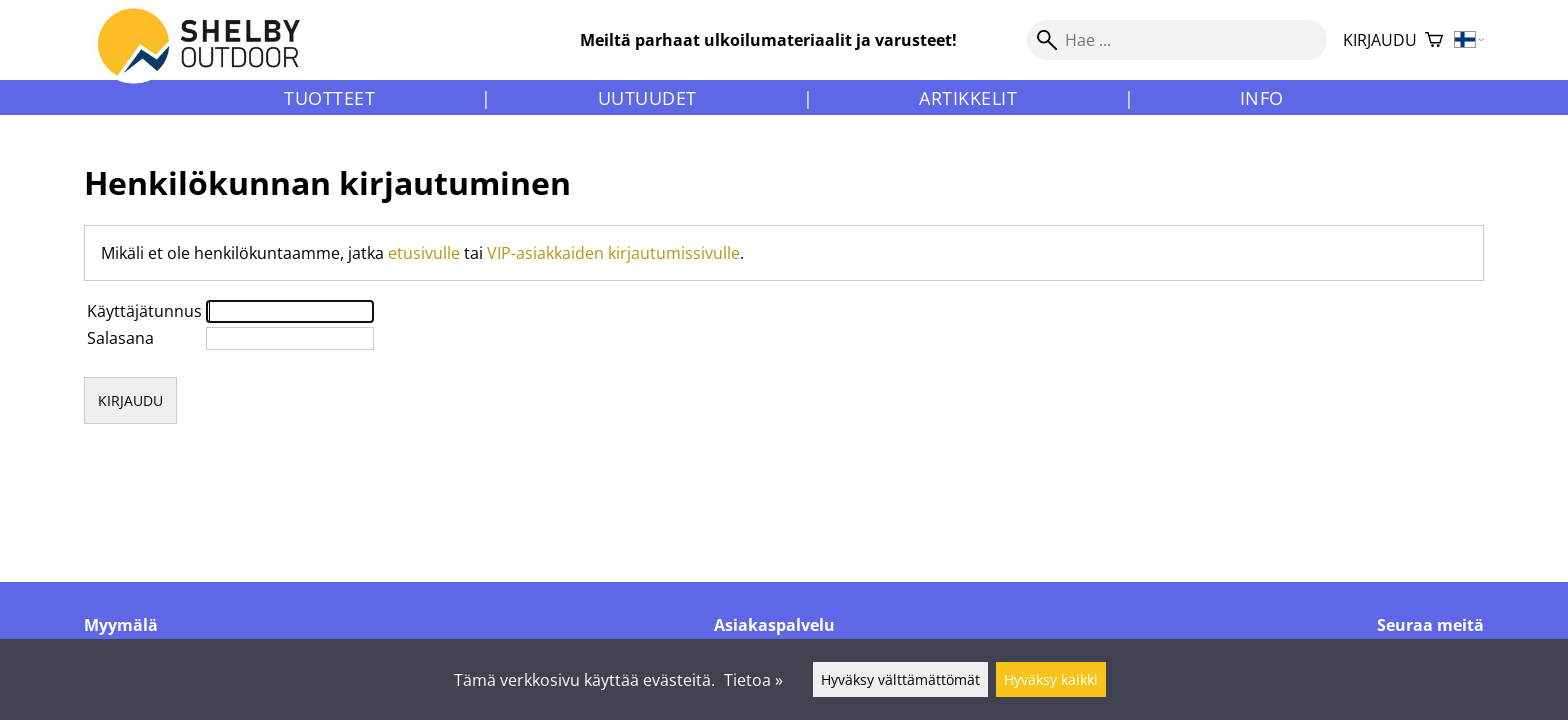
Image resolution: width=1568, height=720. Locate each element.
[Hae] (1177, 40)
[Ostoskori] (1434, 40)
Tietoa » (753, 680)
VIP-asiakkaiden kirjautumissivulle (613, 253)
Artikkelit (968, 98)
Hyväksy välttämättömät (900, 679)
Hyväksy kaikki (1051, 679)
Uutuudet (647, 98)
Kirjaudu (1380, 40)
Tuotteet (329, 98)
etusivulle (424, 253)
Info (1262, 98)
